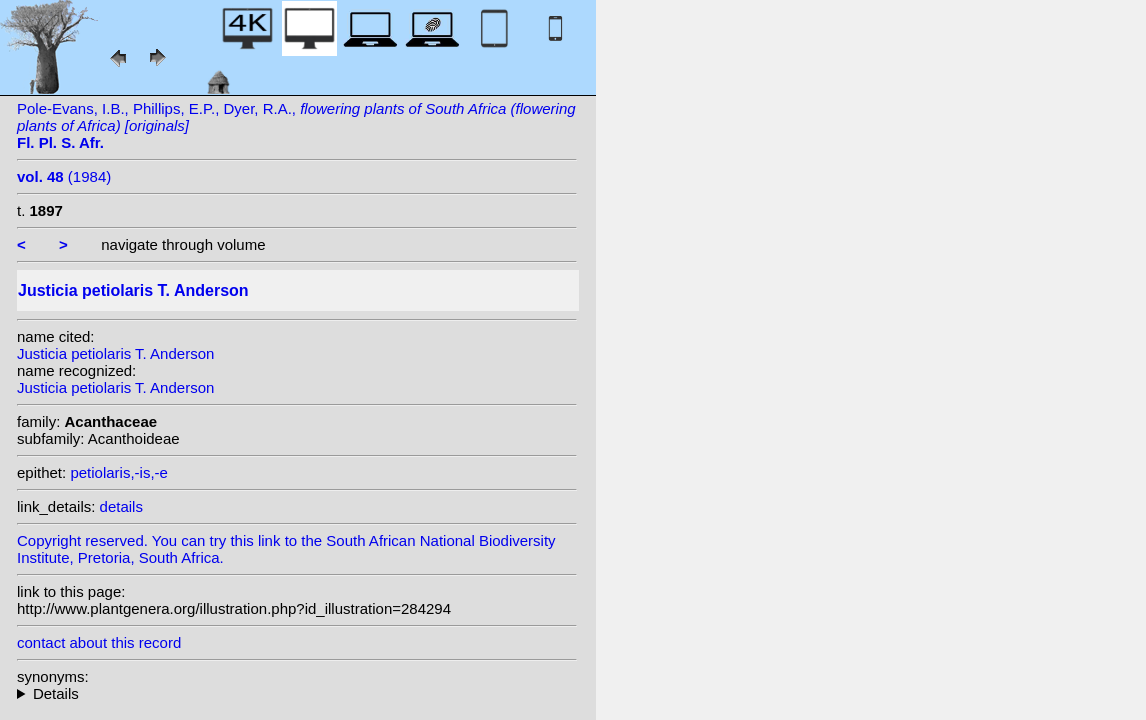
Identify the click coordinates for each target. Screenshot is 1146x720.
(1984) (64, 176)
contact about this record (99, 642)
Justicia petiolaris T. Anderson (115, 353)
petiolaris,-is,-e (119, 472)
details (121, 506)
